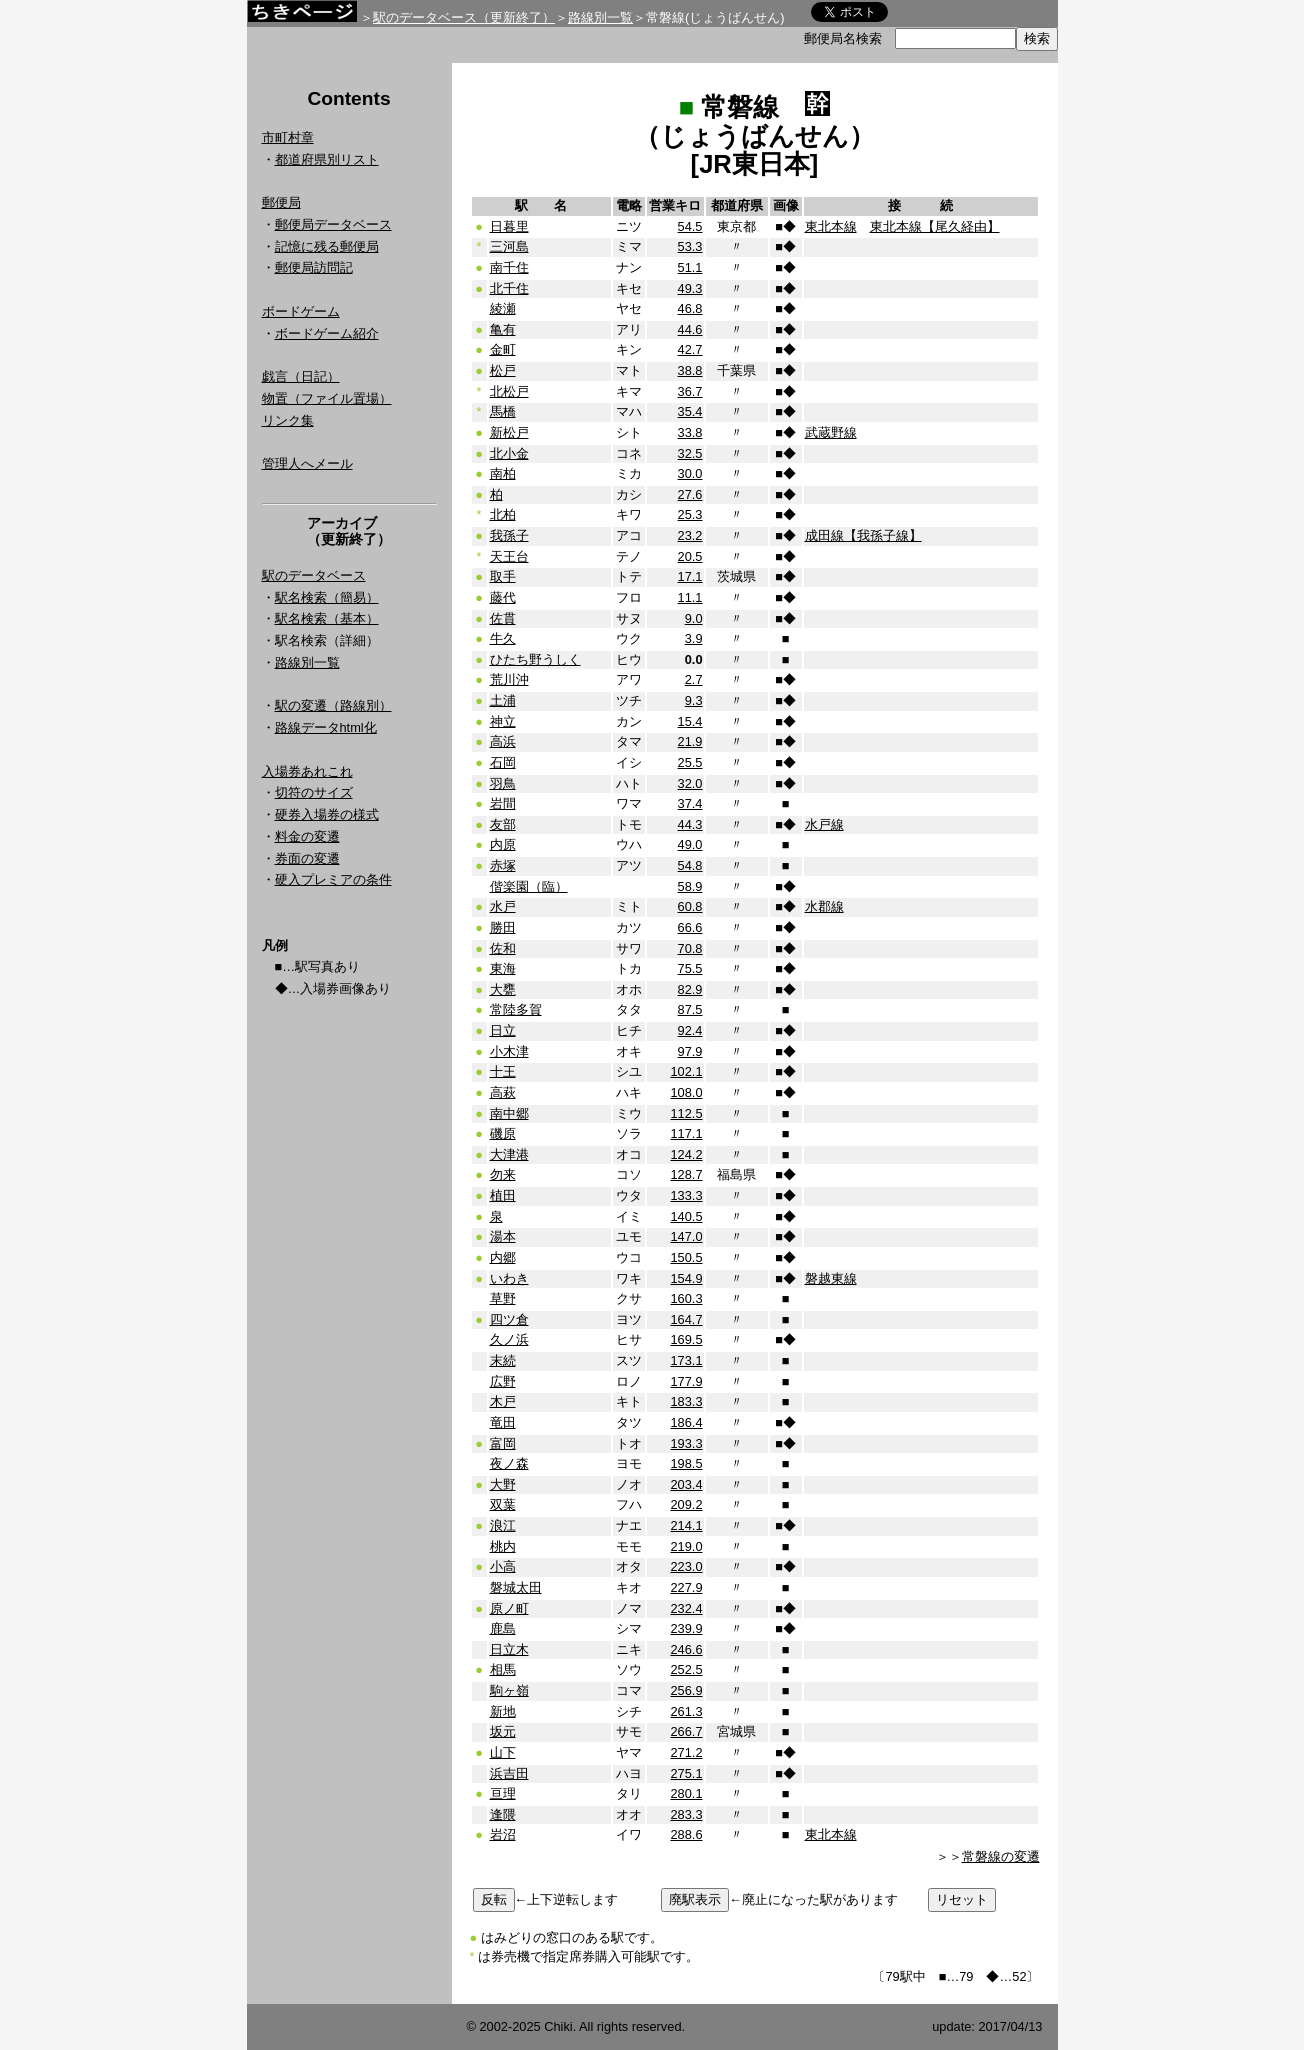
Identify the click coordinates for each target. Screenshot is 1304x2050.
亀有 (503, 329)
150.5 (686, 1257)
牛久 (503, 638)
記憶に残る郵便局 (327, 246)
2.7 (694, 679)
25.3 (690, 514)
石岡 (503, 762)
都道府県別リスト (327, 159)
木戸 (503, 1401)
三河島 (509, 246)
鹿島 (503, 1628)
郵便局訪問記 (314, 267)
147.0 (686, 1236)
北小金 (509, 453)
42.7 (690, 349)
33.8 (690, 432)
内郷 (503, 1257)
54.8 (690, 865)
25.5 (690, 762)
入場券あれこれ (307, 771)
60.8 (690, 906)
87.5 (690, 1009)
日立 (503, 1030)
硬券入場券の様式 (327, 814)
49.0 (690, 844)
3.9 (694, 638)
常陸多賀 (516, 1009)
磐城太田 (516, 1587)
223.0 (686, 1566)
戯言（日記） (301, 376)
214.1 (686, 1525)
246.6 (686, 1649)
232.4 (686, 1608)
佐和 (503, 948)
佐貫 (503, 618)
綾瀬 (503, 308)
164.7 (686, 1319)
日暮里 (509, 226)
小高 (503, 1566)
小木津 (509, 1051)
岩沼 (503, 1834)
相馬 (503, 1669)
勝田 (503, 927)
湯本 (503, 1236)
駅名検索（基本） (327, 618)
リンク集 (288, 420)
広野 (503, 1381)
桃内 (503, 1546)
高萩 (503, 1092)
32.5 (690, 453)
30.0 (690, 473)
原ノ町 (509, 1608)
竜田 (503, 1422)
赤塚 (503, 865)
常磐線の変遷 (1001, 1856)
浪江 (503, 1525)
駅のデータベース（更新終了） (464, 17)
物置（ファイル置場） (327, 398)
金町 (503, 349)
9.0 (694, 618)
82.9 (690, 989)
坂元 (503, 1731)
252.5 (686, 1669)
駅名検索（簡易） (327, 597)
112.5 (686, 1113)
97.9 (690, 1051)
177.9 (686, 1381)
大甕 (503, 989)
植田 (503, 1195)
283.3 (686, 1814)
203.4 (686, 1484)
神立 (503, 721)
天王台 (509, 556)
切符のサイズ (314, 792)
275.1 (686, 1773)
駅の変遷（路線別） (333, 705)
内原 (503, 844)
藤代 (503, 597)
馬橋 (503, 411)
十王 (503, 1071)
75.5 (690, 968)
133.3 (686, 1195)
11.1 (690, 597)
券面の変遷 (307, 858)
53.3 (690, 246)
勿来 (503, 1174)
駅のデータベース (314, 575)
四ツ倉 (509, 1319)
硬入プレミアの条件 (333, 879)
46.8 (690, 308)
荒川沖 (509, 679)
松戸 (503, 370)
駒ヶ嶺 (509, 1690)
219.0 (686, 1546)
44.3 (690, 824)
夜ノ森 (509, 1463)
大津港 (509, 1154)
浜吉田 (509, 1773)
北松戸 (509, 391)
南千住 (509, 267)
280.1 (686, 1793)
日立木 (509, 1649)
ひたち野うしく (535, 659)
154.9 (686, 1278)
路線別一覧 (600, 17)
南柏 (503, 473)
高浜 (503, 741)
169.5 (686, 1339)
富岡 (503, 1443)
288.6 (686, 1834)
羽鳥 (503, 783)
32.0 (690, 783)
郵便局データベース (333, 224)
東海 (503, 968)
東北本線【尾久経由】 (935, 226)
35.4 (690, 411)
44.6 (690, 329)
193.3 (686, 1443)
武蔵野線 (831, 432)
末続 (503, 1360)
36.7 (690, 391)
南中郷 (509, 1113)
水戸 (503, 906)
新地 (503, 1711)
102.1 (686, 1071)
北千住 (509, 288)
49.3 (690, 288)
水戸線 (824, 824)
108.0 (686, 1092)
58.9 (690, 886)
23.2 (690, 535)
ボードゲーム (301, 311)
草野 (503, 1298)
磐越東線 (831, 1278)
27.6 (690, 494)
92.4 (690, 1030)
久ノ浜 (509, 1339)
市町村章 (288, 137)
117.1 (686, 1133)
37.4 (690, 803)
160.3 (686, 1298)
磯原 (503, 1133)
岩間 (503, 803)
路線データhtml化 (326, 727)
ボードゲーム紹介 (327, 333)
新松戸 (509, 432)
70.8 (690, 948)
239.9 (686, 1628)
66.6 (690, 927)
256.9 (686, 1690)
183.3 (686, 1401)
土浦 (503, 700)
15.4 (690, 721)
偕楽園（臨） (529, 886)
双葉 (503, 1504)
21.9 (690, 741)
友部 (503, 824)
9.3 (694, 700)
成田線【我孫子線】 (863, 535)
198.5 (686, 1463)
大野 (503, 1484)
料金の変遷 (307, 836)
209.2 (686, 1504)
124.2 (686, 1154)
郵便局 (281, 202)
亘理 (503, 1793)
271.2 (686, 1752)
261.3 (686, 1711)
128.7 (686, 1174)
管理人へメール (307, 463)
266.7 (686, 1731)
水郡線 (824, 906)
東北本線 (831, 226)
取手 (503, 576)
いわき (509, 1278)
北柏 (503, 514)
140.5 (686, 1216)
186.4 (686, 1422)
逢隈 (503, 1814)
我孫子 (509, 535)
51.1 (690, 267)
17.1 (690, 576)
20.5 (690, 556)
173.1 (686, 1360)
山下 (503, 1752)
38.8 (690, 370)
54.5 (690, 226)
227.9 (686, 1587)
